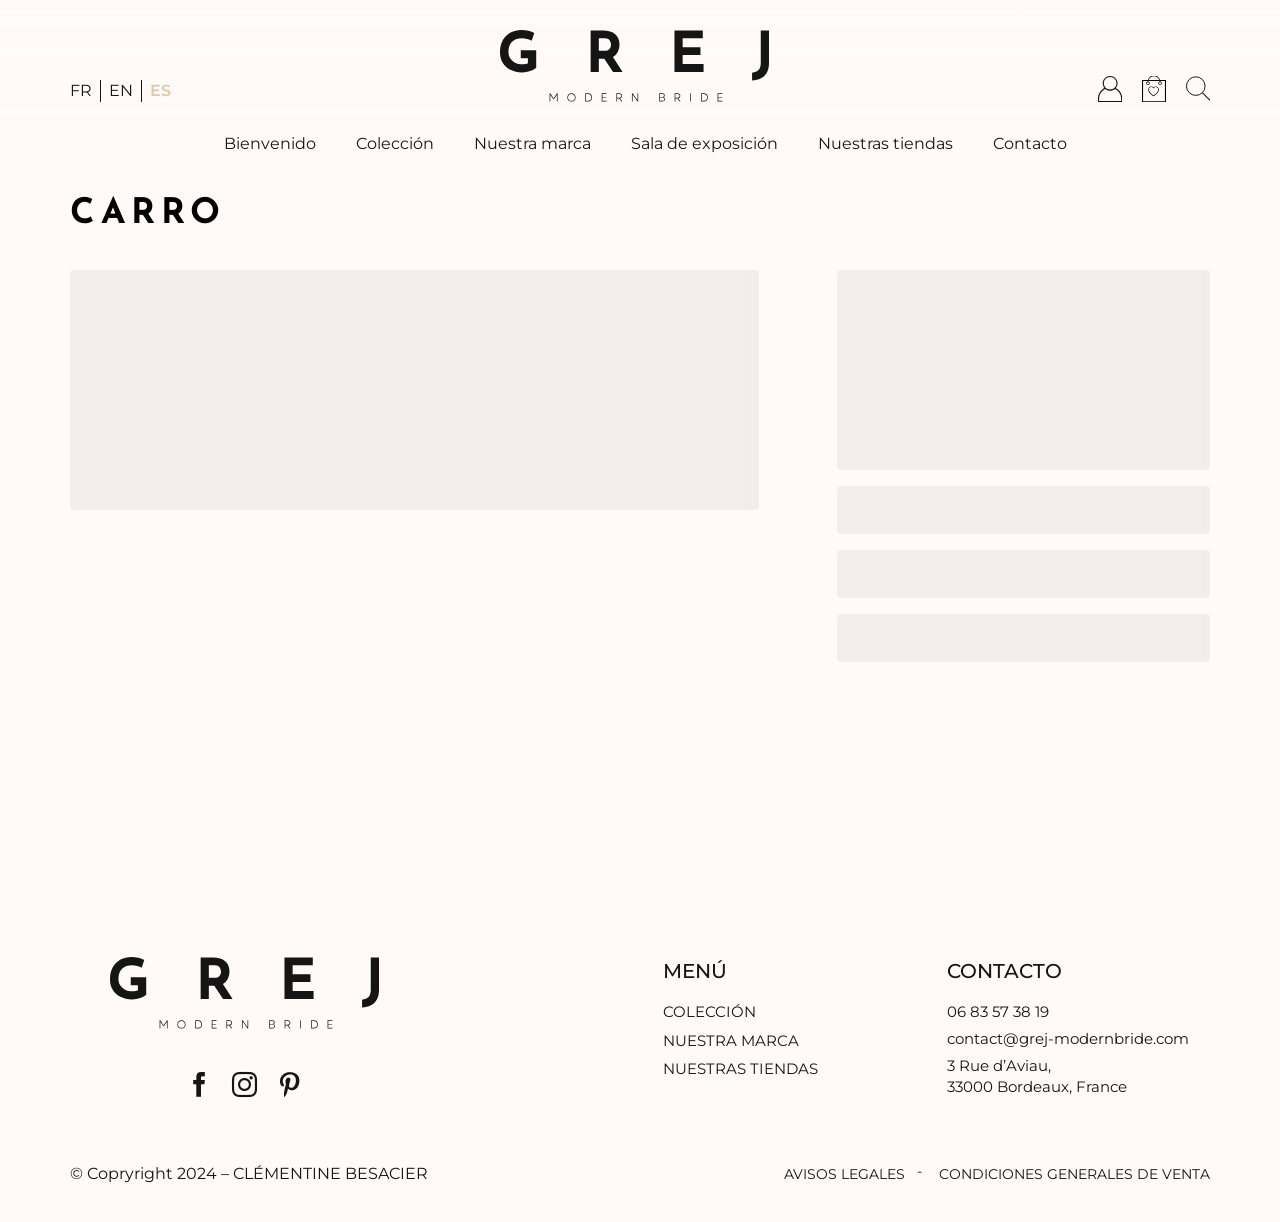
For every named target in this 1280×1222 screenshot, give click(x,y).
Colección (709, 1011)
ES (160, 90)
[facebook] (199, 1084)
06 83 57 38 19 (998, 1011)
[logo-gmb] (634, 37)
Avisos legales (844, 1174)
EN (121, 90)
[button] (1198, 89)
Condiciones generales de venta (1074, 1174)
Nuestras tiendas (740, 1068)
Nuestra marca (731, 1040)
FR (81, 90)
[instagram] (244, 1084)
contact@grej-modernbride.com (1068, 1038)
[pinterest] (289, 1084)
